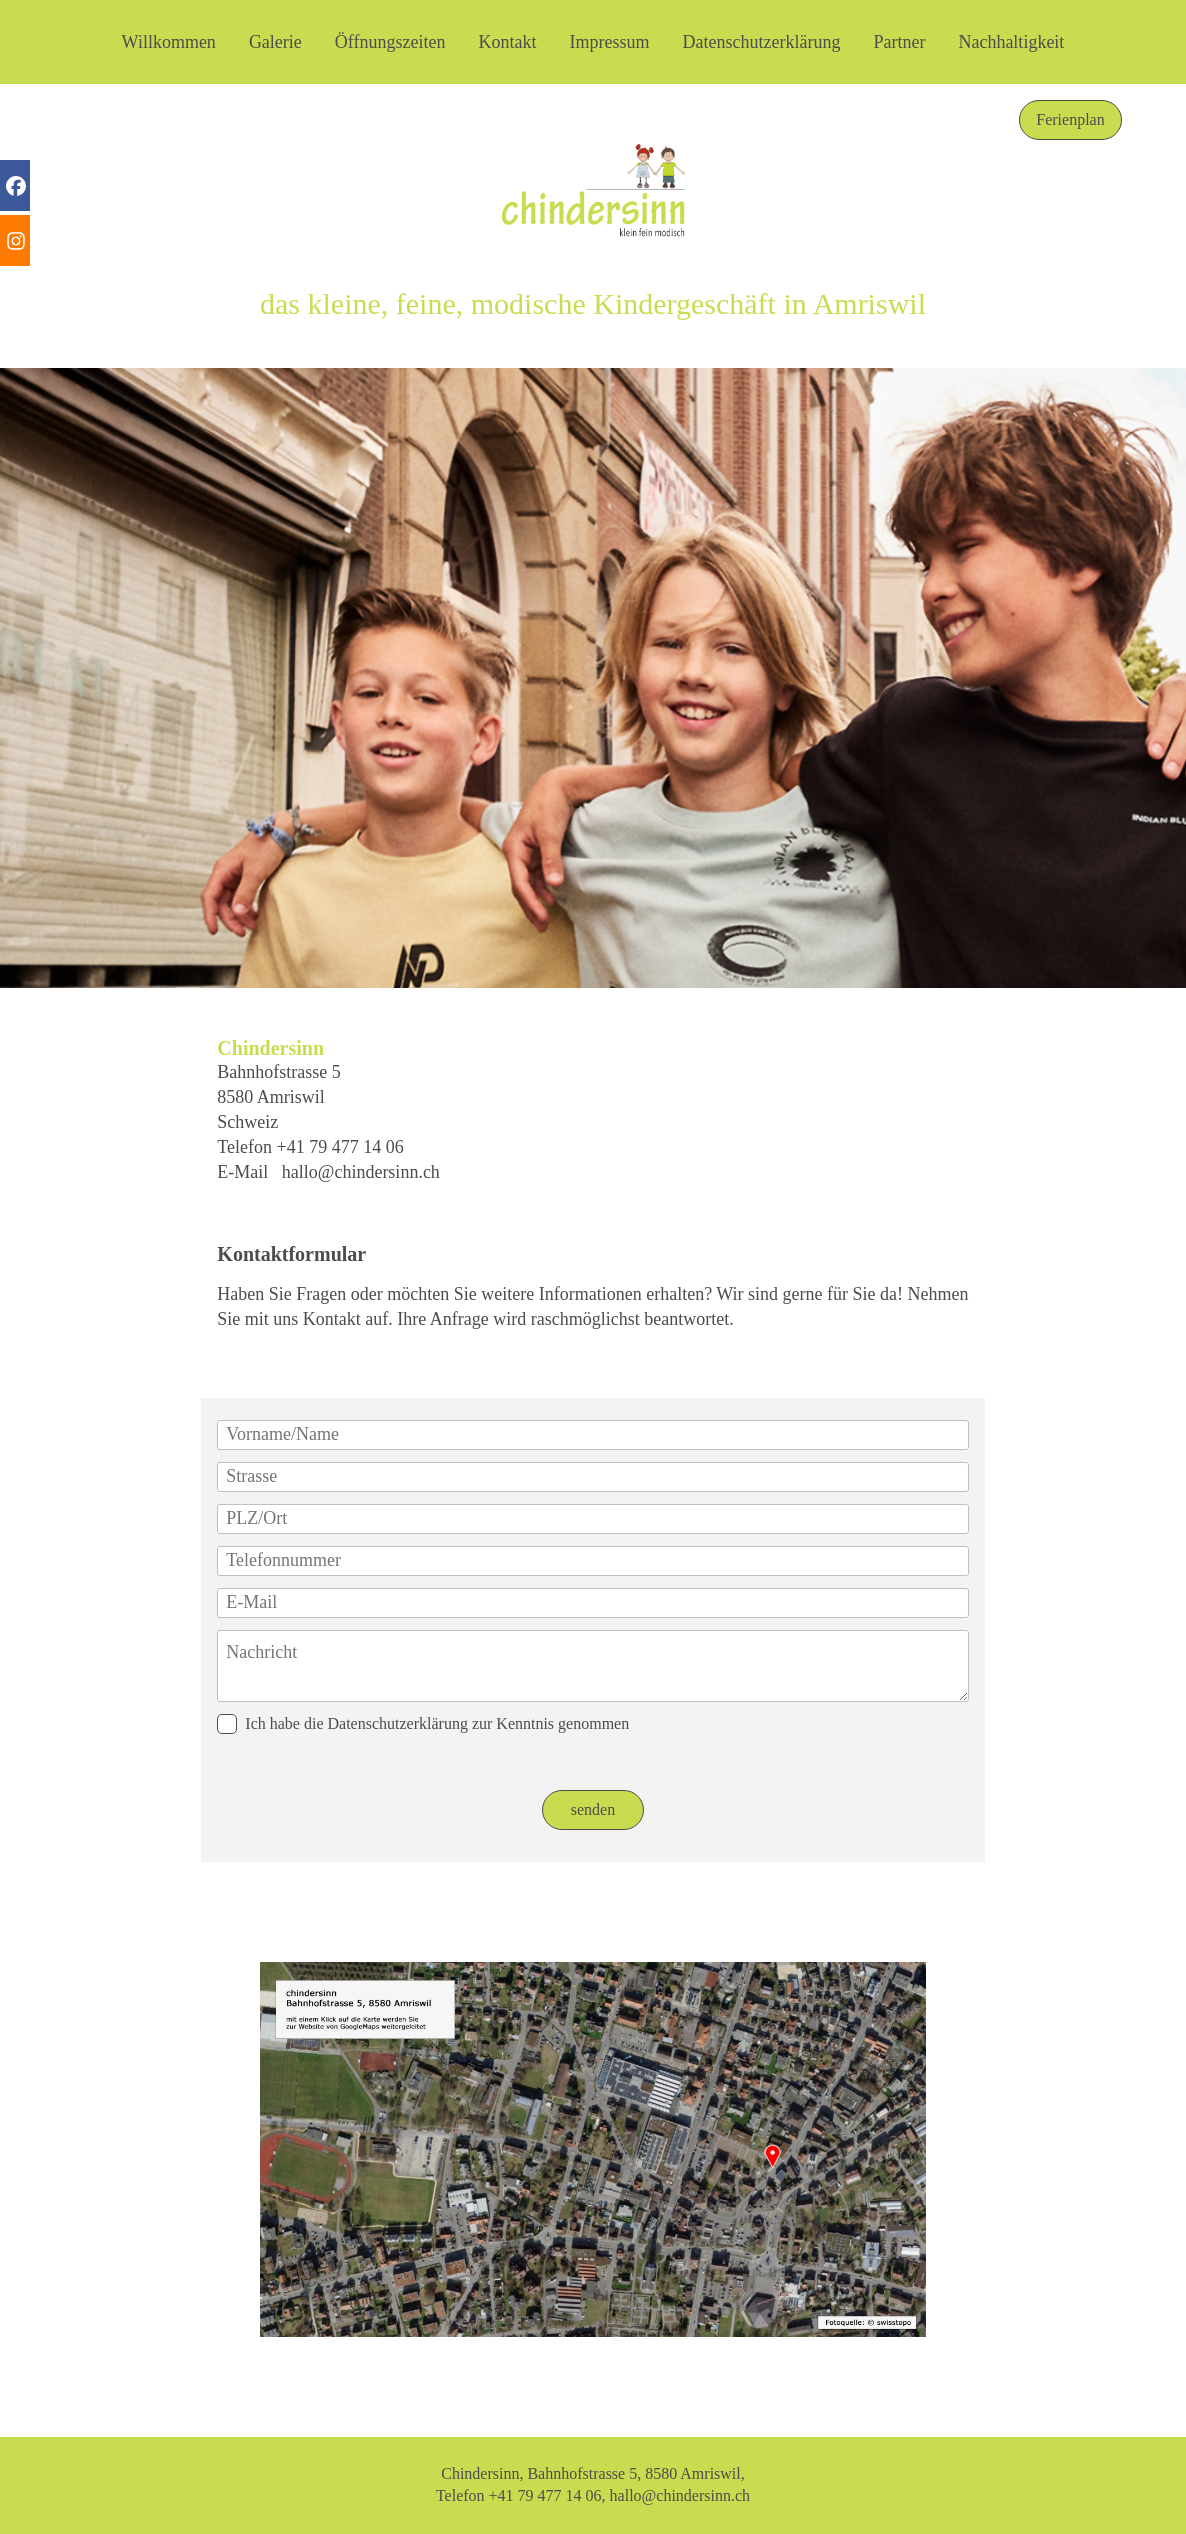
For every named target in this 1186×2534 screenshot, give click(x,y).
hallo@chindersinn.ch (361, 1172)
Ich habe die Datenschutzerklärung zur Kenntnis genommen (423, 1724)
